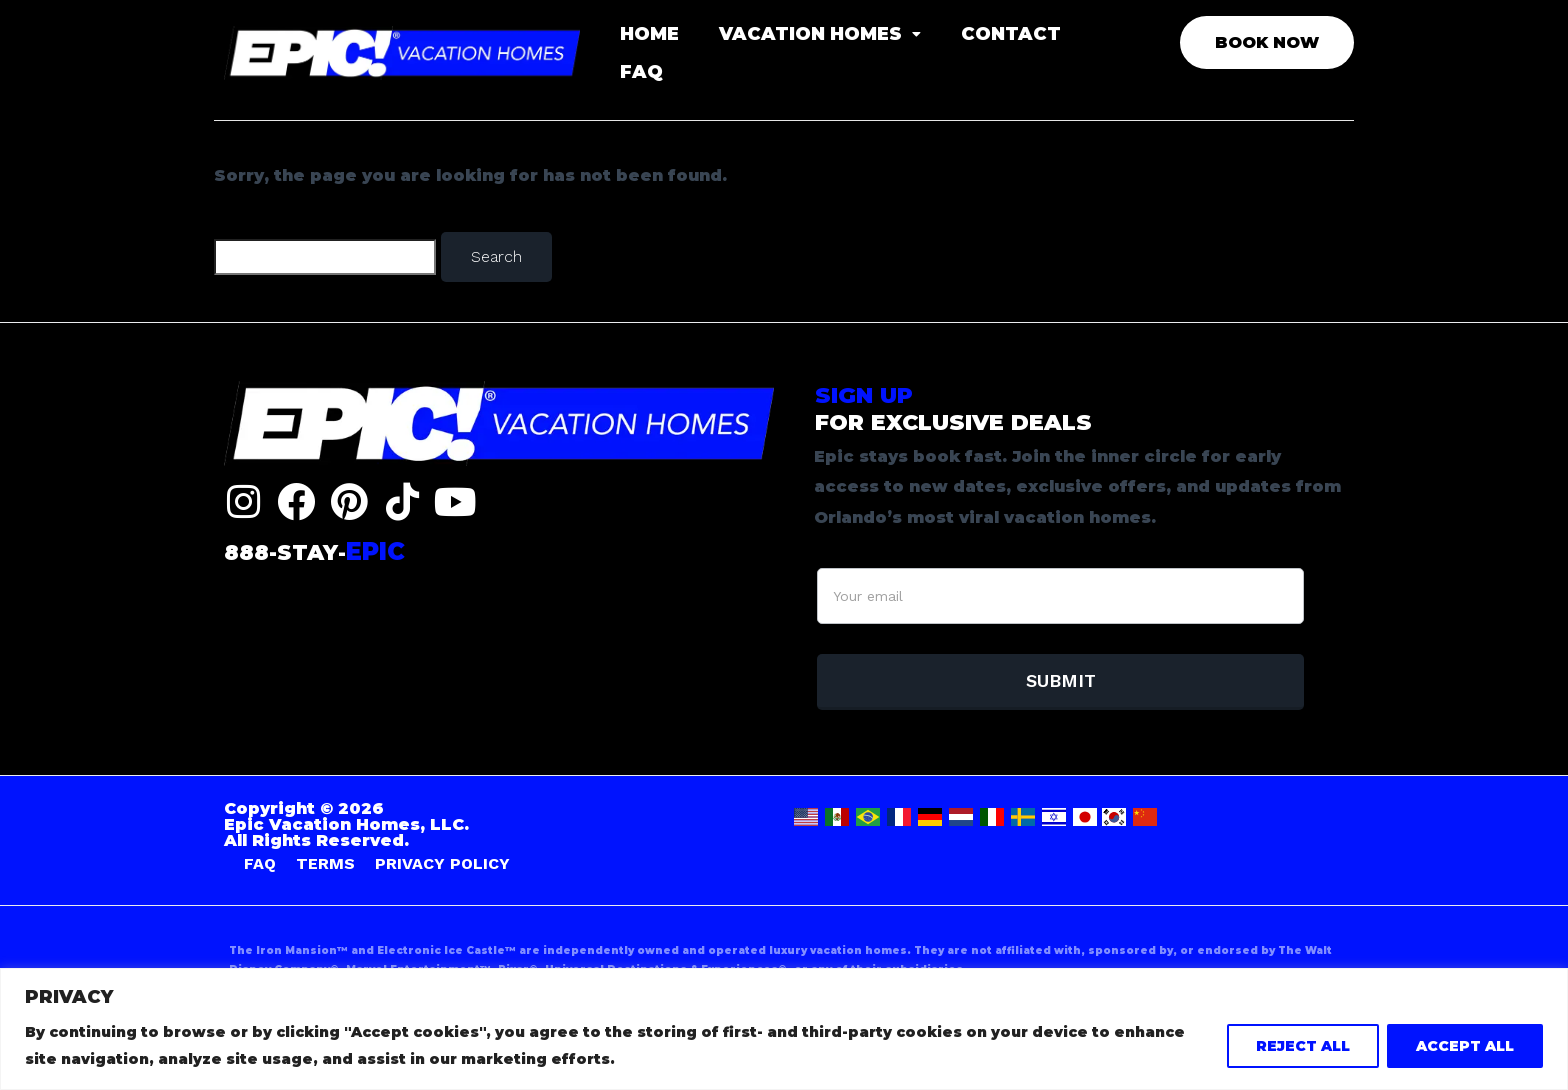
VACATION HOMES (820, 34)
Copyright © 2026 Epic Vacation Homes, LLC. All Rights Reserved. (346, 824)
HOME (649, 34)
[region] (784, 1029)
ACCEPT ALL (1465, 1046)
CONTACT (1011, 34)
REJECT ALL (1303, 1046)
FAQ (641, 72)
